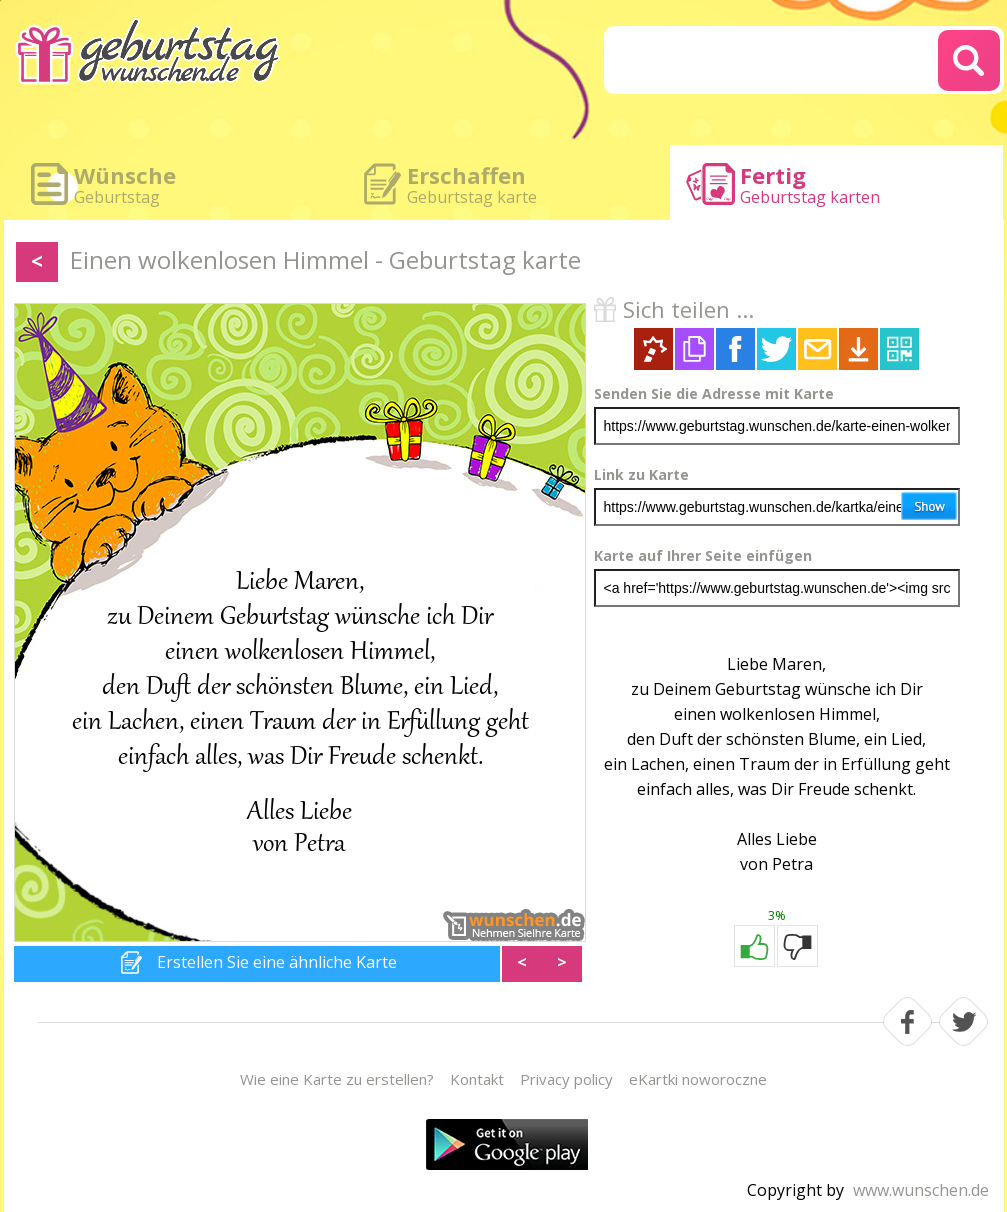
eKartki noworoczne (698, 1079)
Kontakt (477, 1079)
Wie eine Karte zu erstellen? (337, 1079)
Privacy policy (566, 1079)
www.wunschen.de (921, 1190)
